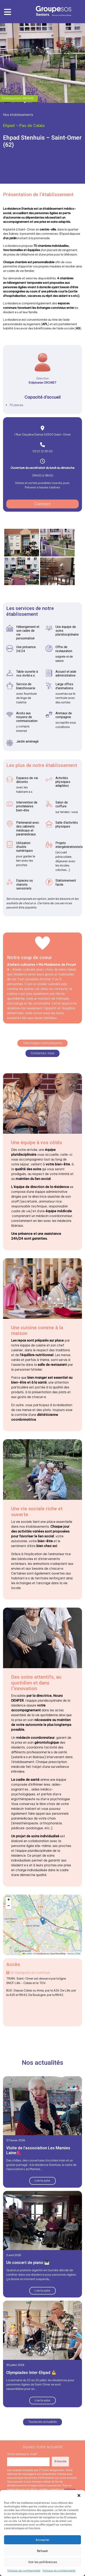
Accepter (42, 2540)
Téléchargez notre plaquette (42, 1043)
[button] (79, 2495)
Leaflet (27, 1953)
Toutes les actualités (42, 2422)
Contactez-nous (42, 1053)
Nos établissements (18, 115)
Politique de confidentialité (23, 2570)
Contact (42, 503)
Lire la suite (42, 2180)
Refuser (42, 2551)
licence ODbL (74, 1953)
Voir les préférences (42, 2562)
